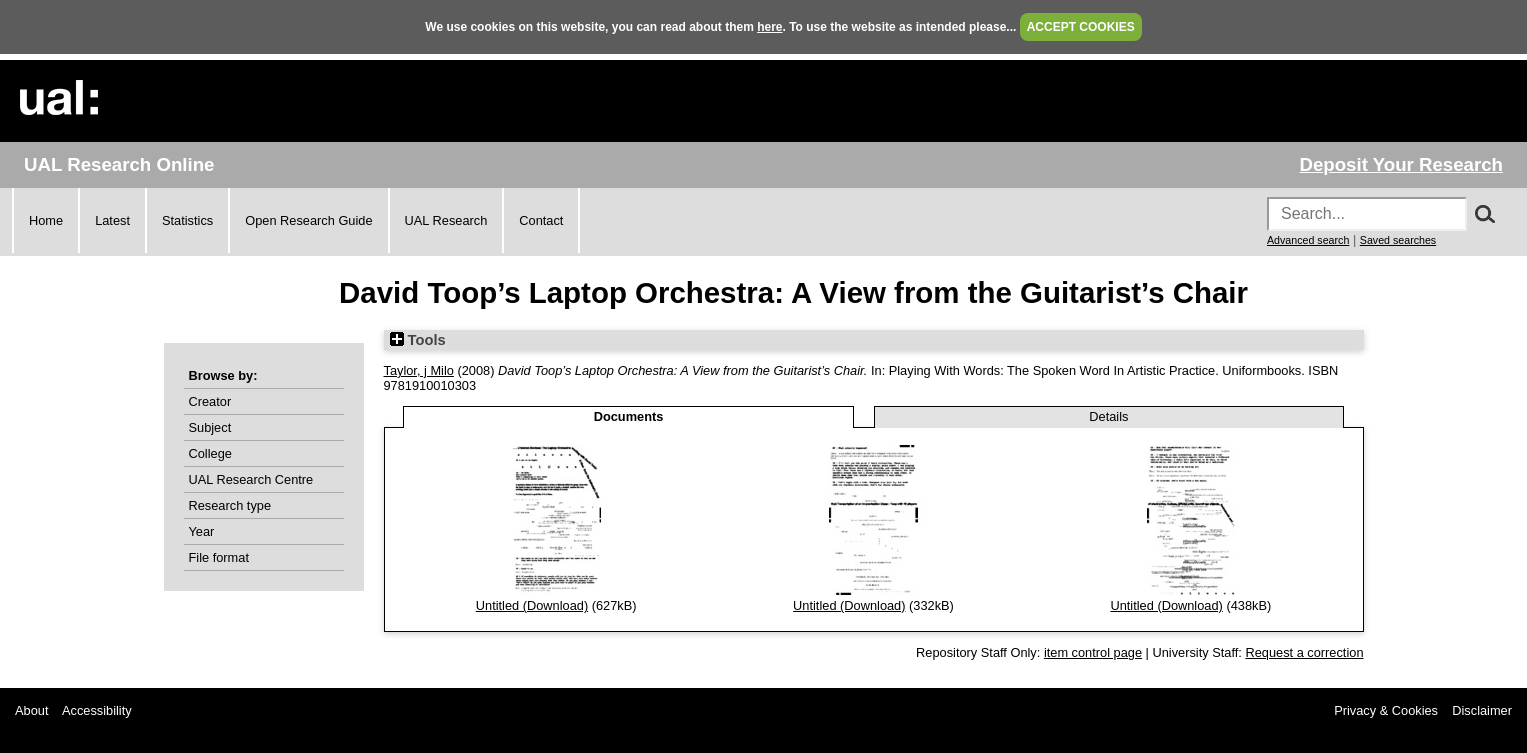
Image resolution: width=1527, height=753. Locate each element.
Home (46, 220)
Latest (112, 220)
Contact (541, 220)
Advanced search (1308, 240)
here (769, 27)
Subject (210, 427)
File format (219, 557)
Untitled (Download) (532, 605)
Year (202, 531)
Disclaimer (1482, 710)
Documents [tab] (629, 416)
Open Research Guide (308, 220)
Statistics (187, 220)
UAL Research (446, 220)
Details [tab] (1108, 416)
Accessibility (97, 710)
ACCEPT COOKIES (1081, 27)
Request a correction (1304, 652)
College (210, 453)
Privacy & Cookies (1386, 710)
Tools (418, 340)
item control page (1093, 652)
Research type (230, 505)
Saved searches (1398, 240)
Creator (210, 401)
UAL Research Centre (251, 479)
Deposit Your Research (1401, 164)
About (31, 710)
